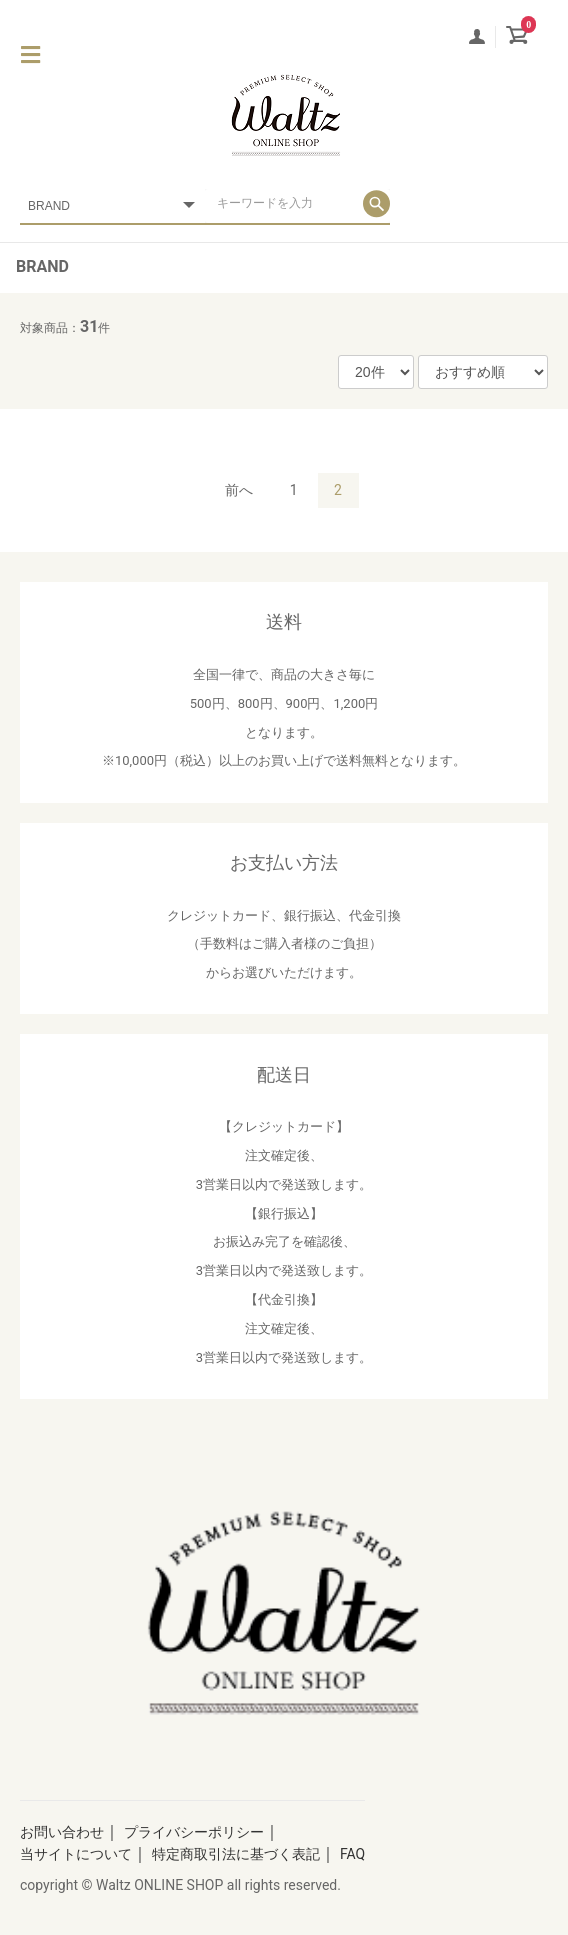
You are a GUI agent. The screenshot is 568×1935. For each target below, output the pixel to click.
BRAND (42, 266)
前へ (239, 490)
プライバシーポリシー (194, 1832)
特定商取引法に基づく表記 (236, 1854)
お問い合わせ (62, 1832)
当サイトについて (76, 1854)
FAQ (352, 1854)
